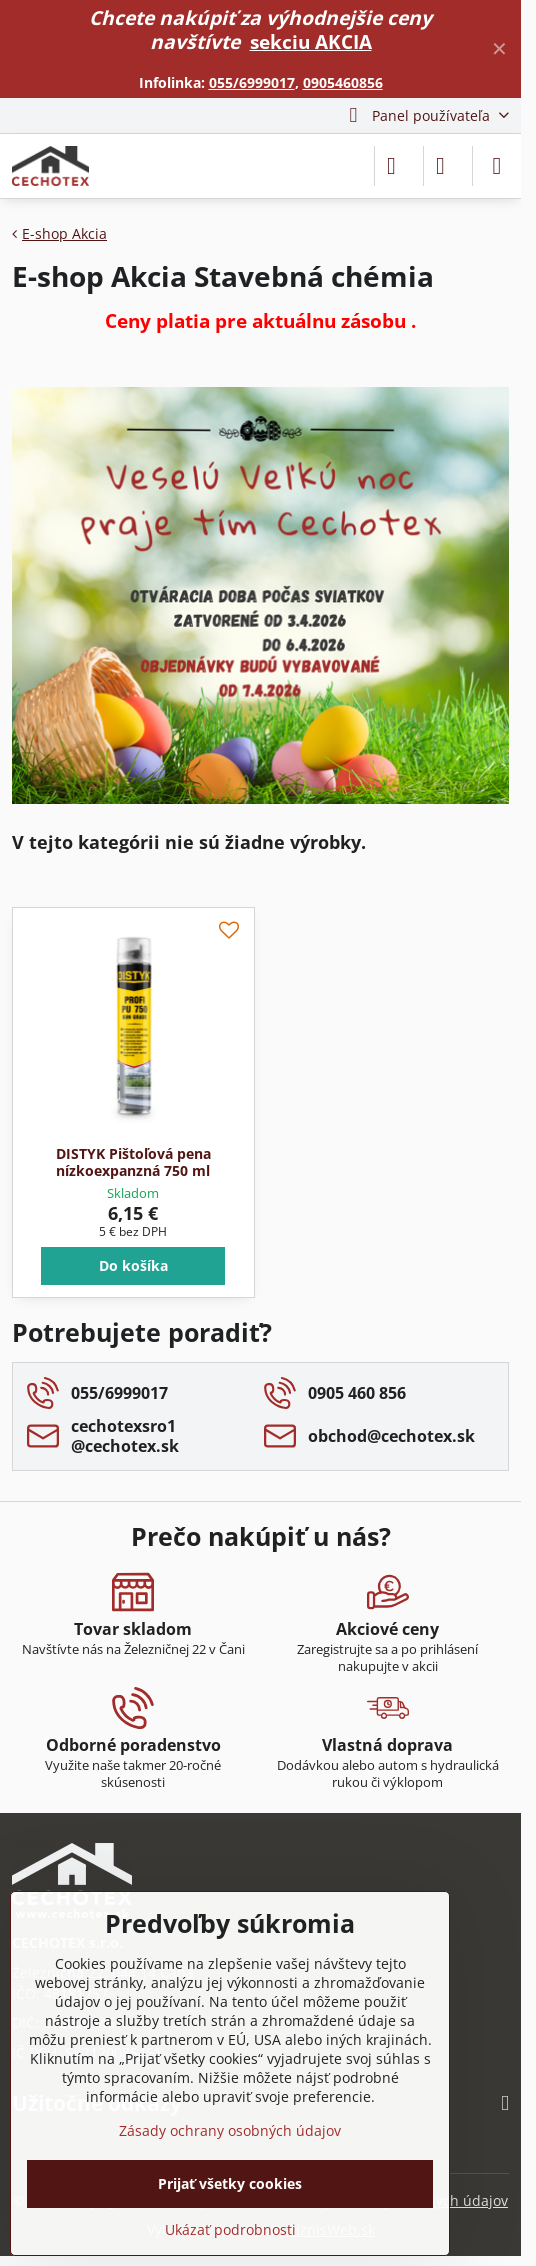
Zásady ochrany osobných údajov (230, 2130)
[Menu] (497, 166)
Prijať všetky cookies (230, 2183)
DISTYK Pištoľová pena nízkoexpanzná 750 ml (133, 1162)
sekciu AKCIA (311, 41)
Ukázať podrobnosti (230, 2229)
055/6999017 (252, 82)
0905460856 (343, 82)
